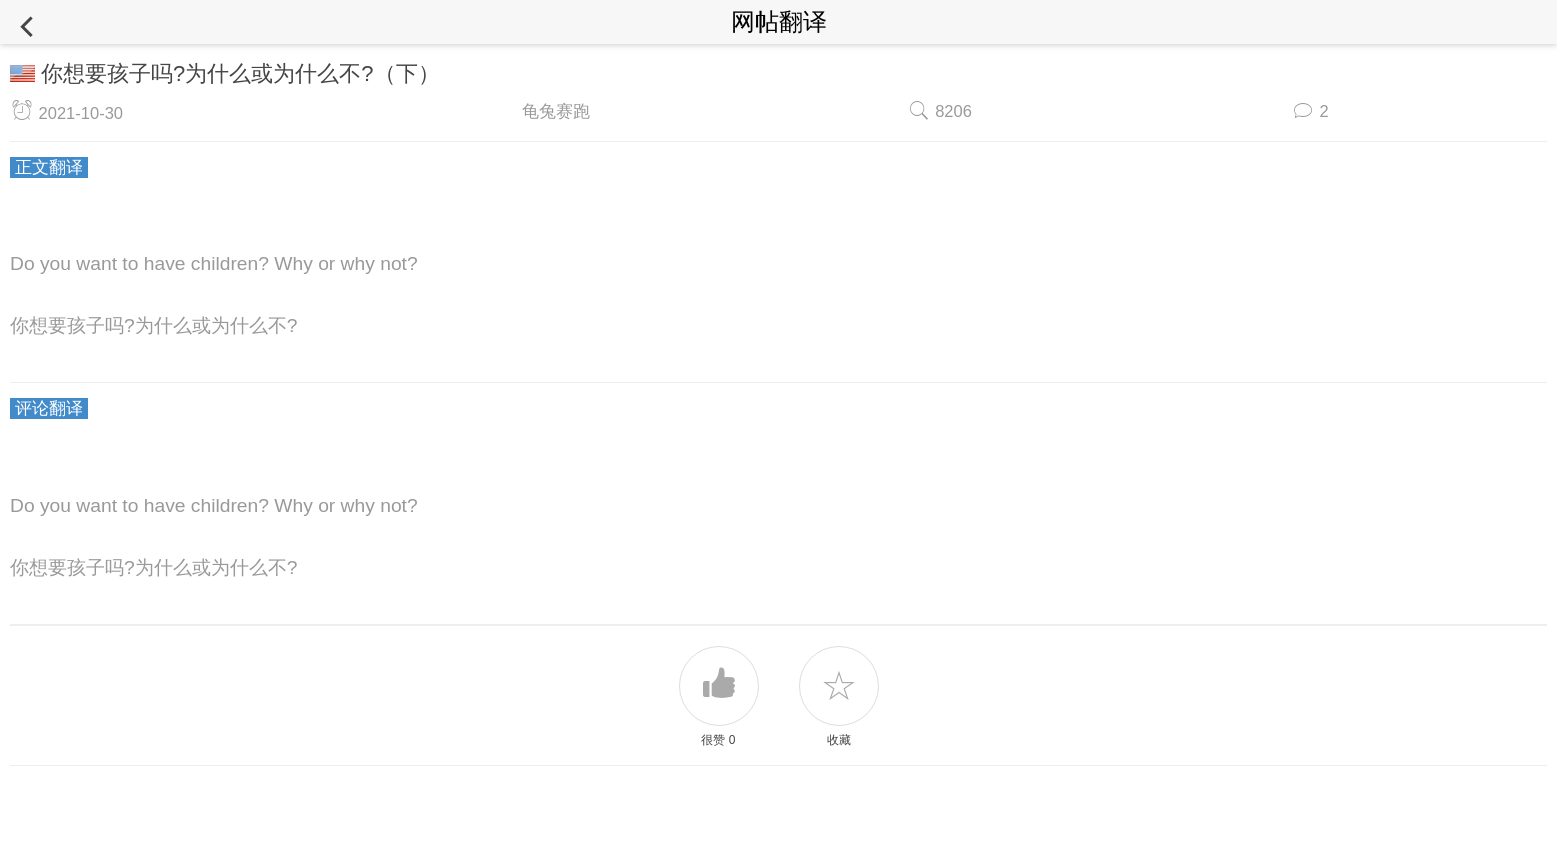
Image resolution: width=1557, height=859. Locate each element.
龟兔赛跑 (556, 111)
